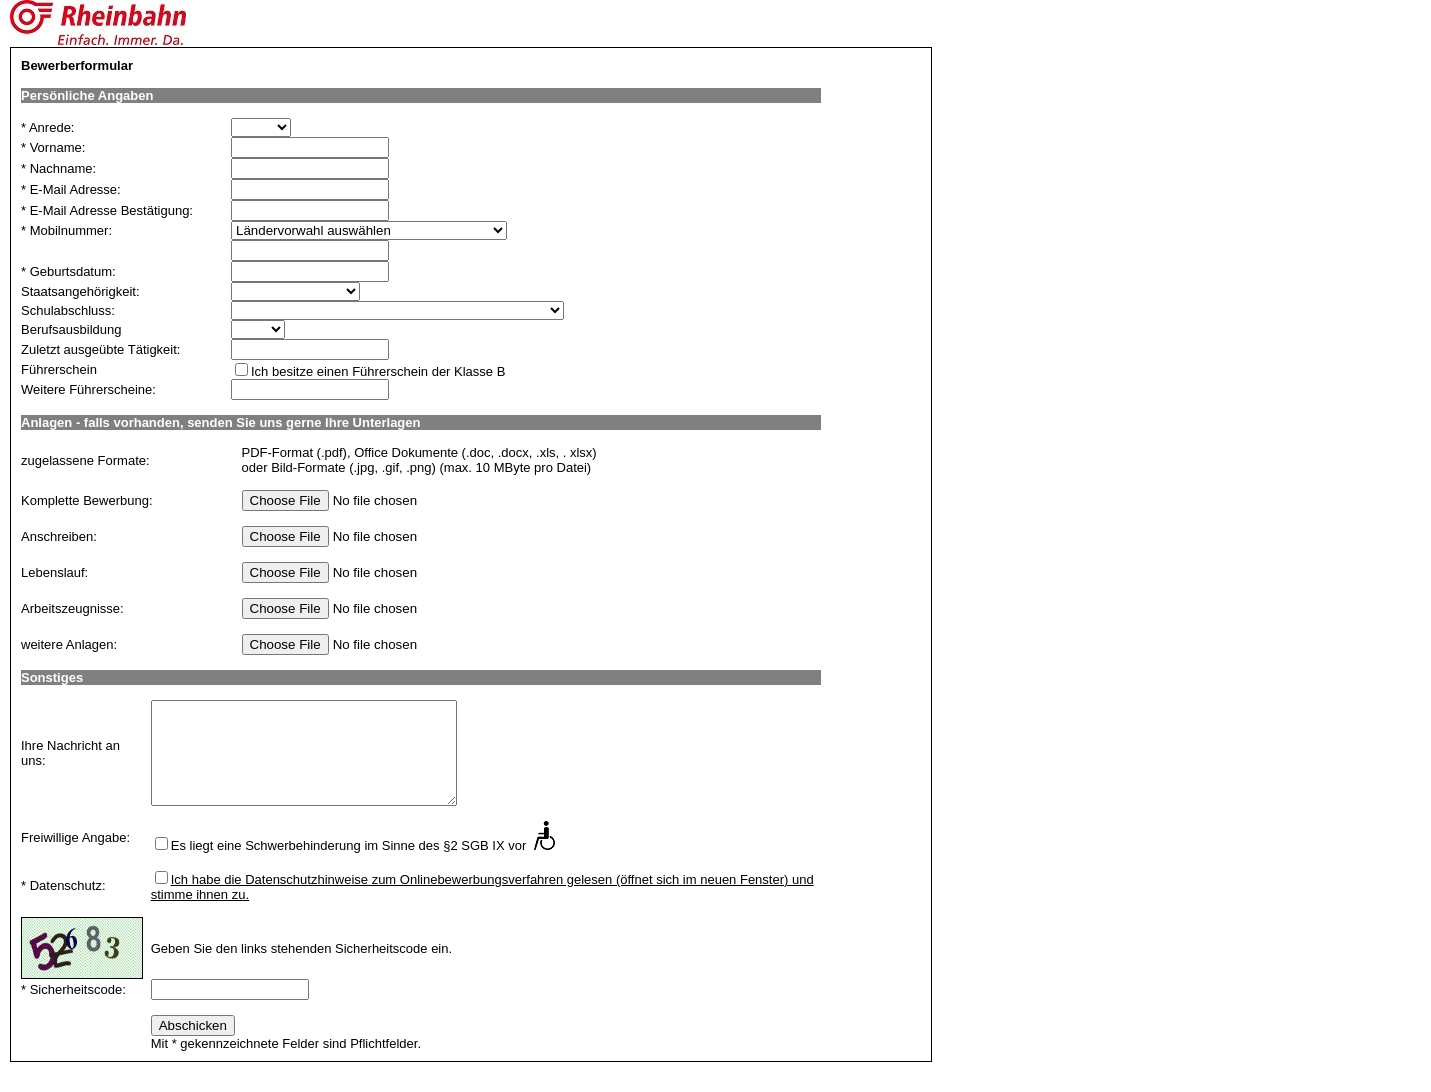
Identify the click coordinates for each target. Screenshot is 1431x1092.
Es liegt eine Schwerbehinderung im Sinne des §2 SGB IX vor (349, 845)
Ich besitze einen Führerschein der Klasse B (378, 371)
